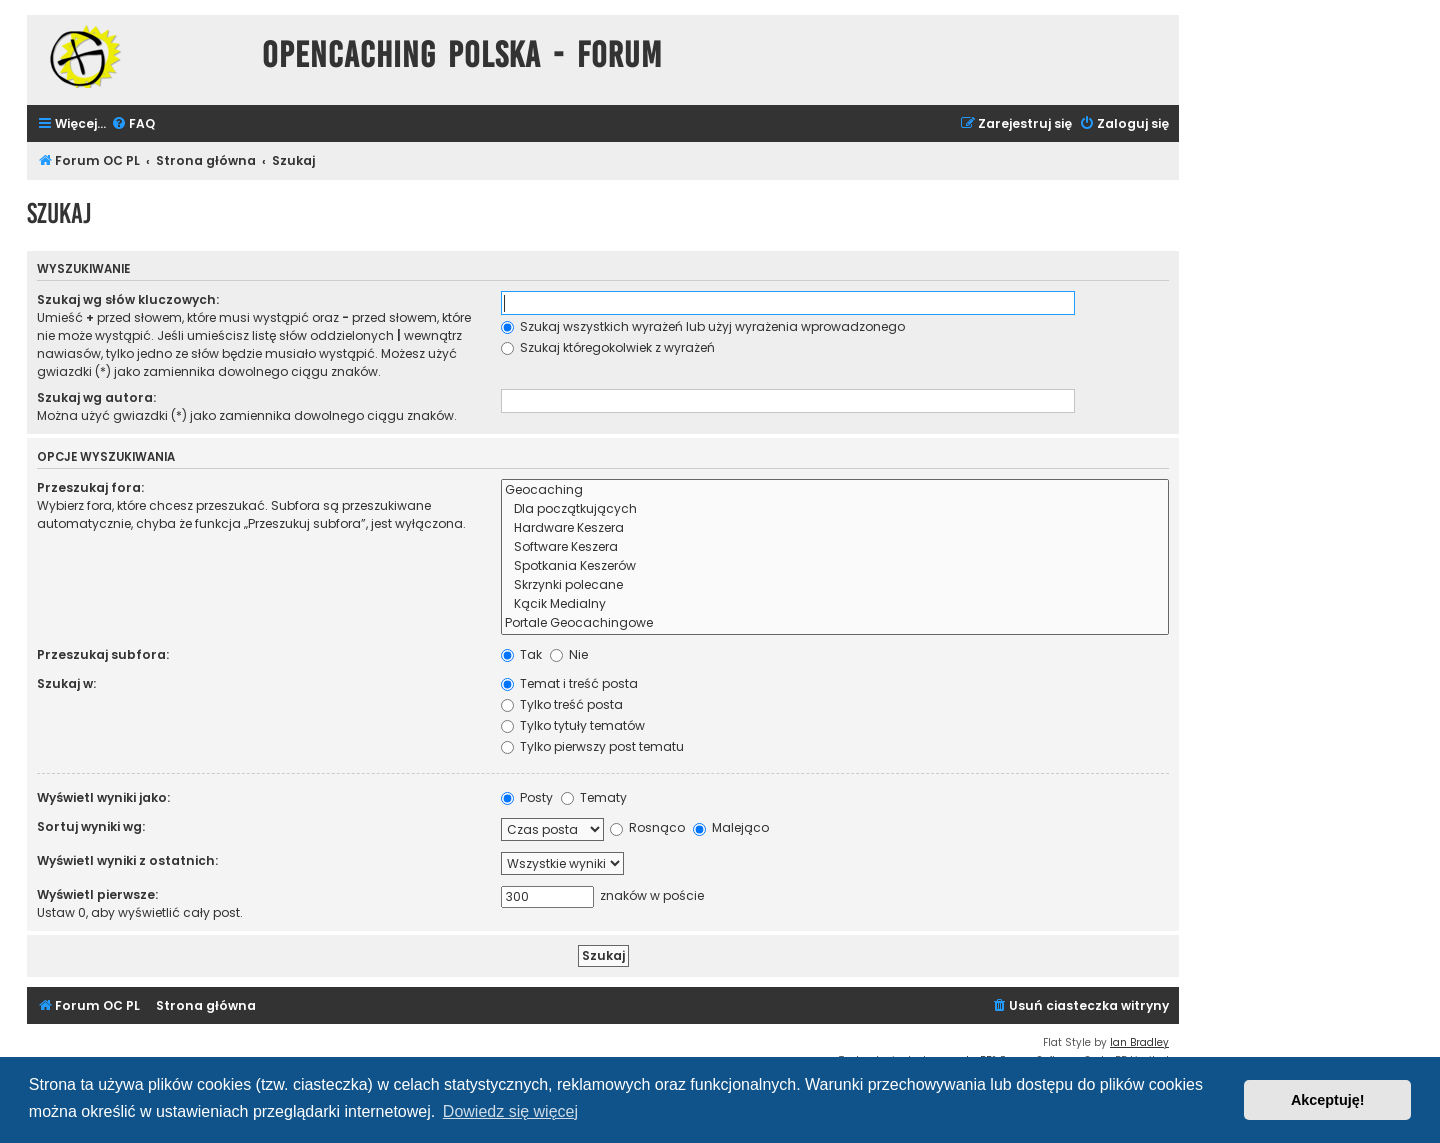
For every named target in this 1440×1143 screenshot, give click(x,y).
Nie (569, 654)
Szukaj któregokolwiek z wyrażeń (608, 347)
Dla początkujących (835, 509)
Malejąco (731, 827)
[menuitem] (133, 124)
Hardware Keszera (835, 528)
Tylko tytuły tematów (573, 725)
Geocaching (835, 490)
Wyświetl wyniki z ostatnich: (127, 860)
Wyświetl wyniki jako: (103, 797)
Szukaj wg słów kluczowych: (128, 299)
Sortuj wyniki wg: (91, 826)
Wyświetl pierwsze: (97, 894)
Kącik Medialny (835, 604)
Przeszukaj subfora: (103, 654)
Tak (521, 654)
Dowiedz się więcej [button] (510, 1111)
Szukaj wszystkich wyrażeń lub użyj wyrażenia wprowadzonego (703, 326)
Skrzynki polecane (835, 585)
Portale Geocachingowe (835, 623)
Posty (527, 797)
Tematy (594, 797)
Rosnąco (647, 827)
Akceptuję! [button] (1328, 1100)
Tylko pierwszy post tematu (592, 746)
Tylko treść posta (562, 704)
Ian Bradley (1139, 1042)
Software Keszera (835, 547)
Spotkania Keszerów (835, 566)
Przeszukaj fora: (90, 487)
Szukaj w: (66, 683)
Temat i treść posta (569, 683)
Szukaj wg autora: (96, 397)
